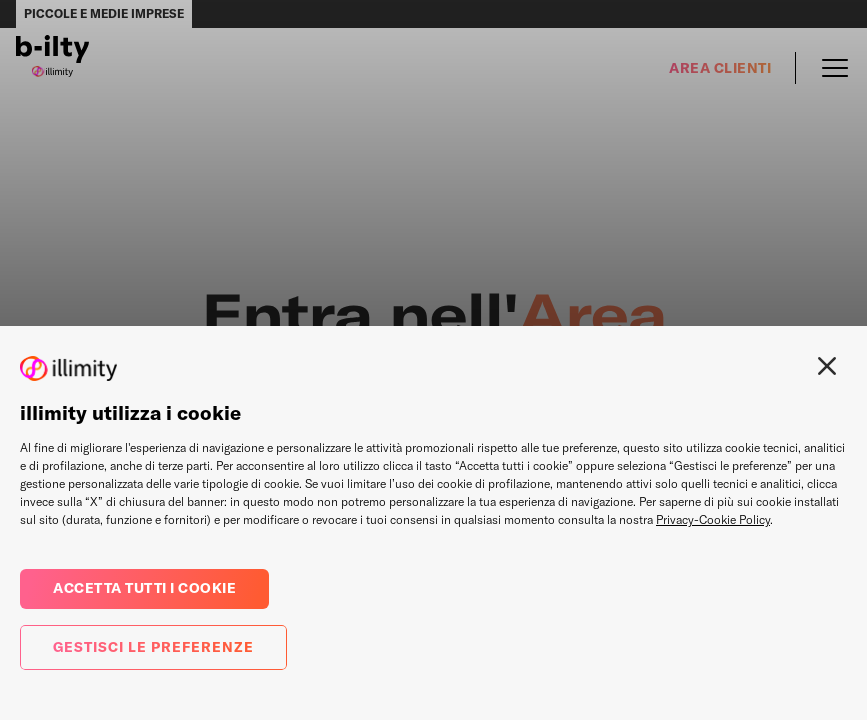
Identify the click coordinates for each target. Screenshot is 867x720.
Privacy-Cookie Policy (713, 519)
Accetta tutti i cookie (144, 588)
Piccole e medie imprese (104, 13)
